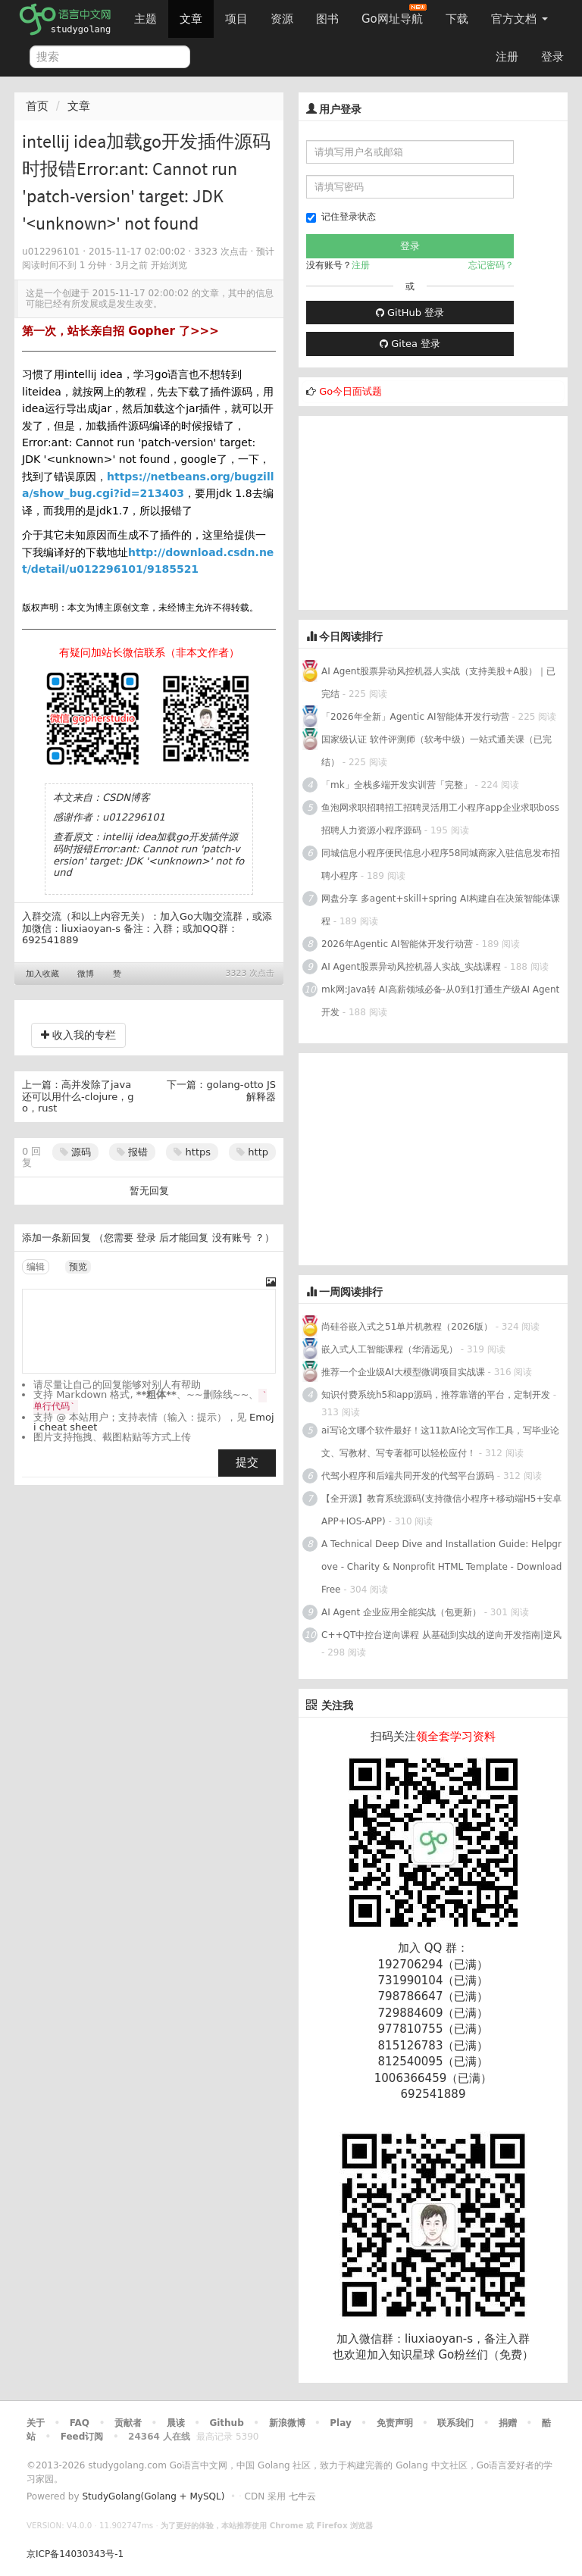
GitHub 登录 (410, 312)
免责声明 (395, 2423)
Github (226, 2423)
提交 (247, 1462)
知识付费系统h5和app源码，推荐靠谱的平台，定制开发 (435, 1395)
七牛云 (302, 2496)
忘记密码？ (491, 265)
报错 (132, 1152)
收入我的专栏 (78, 1035)
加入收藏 (42, 974)
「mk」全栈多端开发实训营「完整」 (396, 785)
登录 (552, 57)
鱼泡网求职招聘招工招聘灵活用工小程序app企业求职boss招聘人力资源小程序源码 (440, 819)
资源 (282, 19)
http (252, 1152)
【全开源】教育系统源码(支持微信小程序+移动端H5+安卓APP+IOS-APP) (441, 1510)
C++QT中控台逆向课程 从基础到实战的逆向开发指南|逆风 (441, 1635)
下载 (457, 19)
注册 (507, 57)
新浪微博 (287, 2423)
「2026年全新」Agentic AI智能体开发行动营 (415, 716)
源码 (75, 1152)
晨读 (176, 2423)
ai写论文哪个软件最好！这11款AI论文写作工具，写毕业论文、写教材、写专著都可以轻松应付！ (440, 1441)
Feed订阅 (82, 2436)
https (192, 1152)
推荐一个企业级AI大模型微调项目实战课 (404, 1372)
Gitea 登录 (410, 343)
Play (340, 2423)
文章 (191, 19)
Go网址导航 (394, 15)
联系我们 (455, 2423)
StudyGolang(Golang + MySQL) (153, 2496)
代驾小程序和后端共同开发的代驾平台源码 (407, 1476)
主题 (145, 19)
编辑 (36, 1266)
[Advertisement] (412, 510)
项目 (236, 19)
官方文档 (519, 19)
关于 (36, 2423)
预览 (78, 1266)
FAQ (79, 2423)
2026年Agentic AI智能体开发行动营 (398, 944)
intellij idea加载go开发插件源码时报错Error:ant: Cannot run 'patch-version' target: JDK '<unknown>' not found (148, 854)
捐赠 (508, 2423)
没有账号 (232, 1237)
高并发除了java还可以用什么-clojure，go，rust (78, 1096)
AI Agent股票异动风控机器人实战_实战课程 (411, 966)
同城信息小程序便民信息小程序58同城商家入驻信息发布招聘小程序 (440, 864)
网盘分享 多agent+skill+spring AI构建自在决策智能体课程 (440, 910)
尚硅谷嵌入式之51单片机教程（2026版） (407, 1326)
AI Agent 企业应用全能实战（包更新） (401, 1612)
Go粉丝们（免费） (486, 2355)
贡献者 (128, 2423)
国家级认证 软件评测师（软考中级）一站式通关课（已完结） (436, 750)
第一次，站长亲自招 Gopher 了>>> (120, 331)
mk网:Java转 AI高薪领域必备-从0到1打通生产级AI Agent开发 (440, 1001)
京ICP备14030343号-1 (75, 2554)
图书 (327, 19)
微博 (85, 974)
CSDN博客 (126, 797)
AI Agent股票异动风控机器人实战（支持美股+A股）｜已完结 (438, 682)
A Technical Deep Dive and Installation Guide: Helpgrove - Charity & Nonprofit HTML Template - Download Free (441, 1567)
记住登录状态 (341, 217)
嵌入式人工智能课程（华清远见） (389, 1349)
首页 (37, 106)
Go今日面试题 (350, 391)
